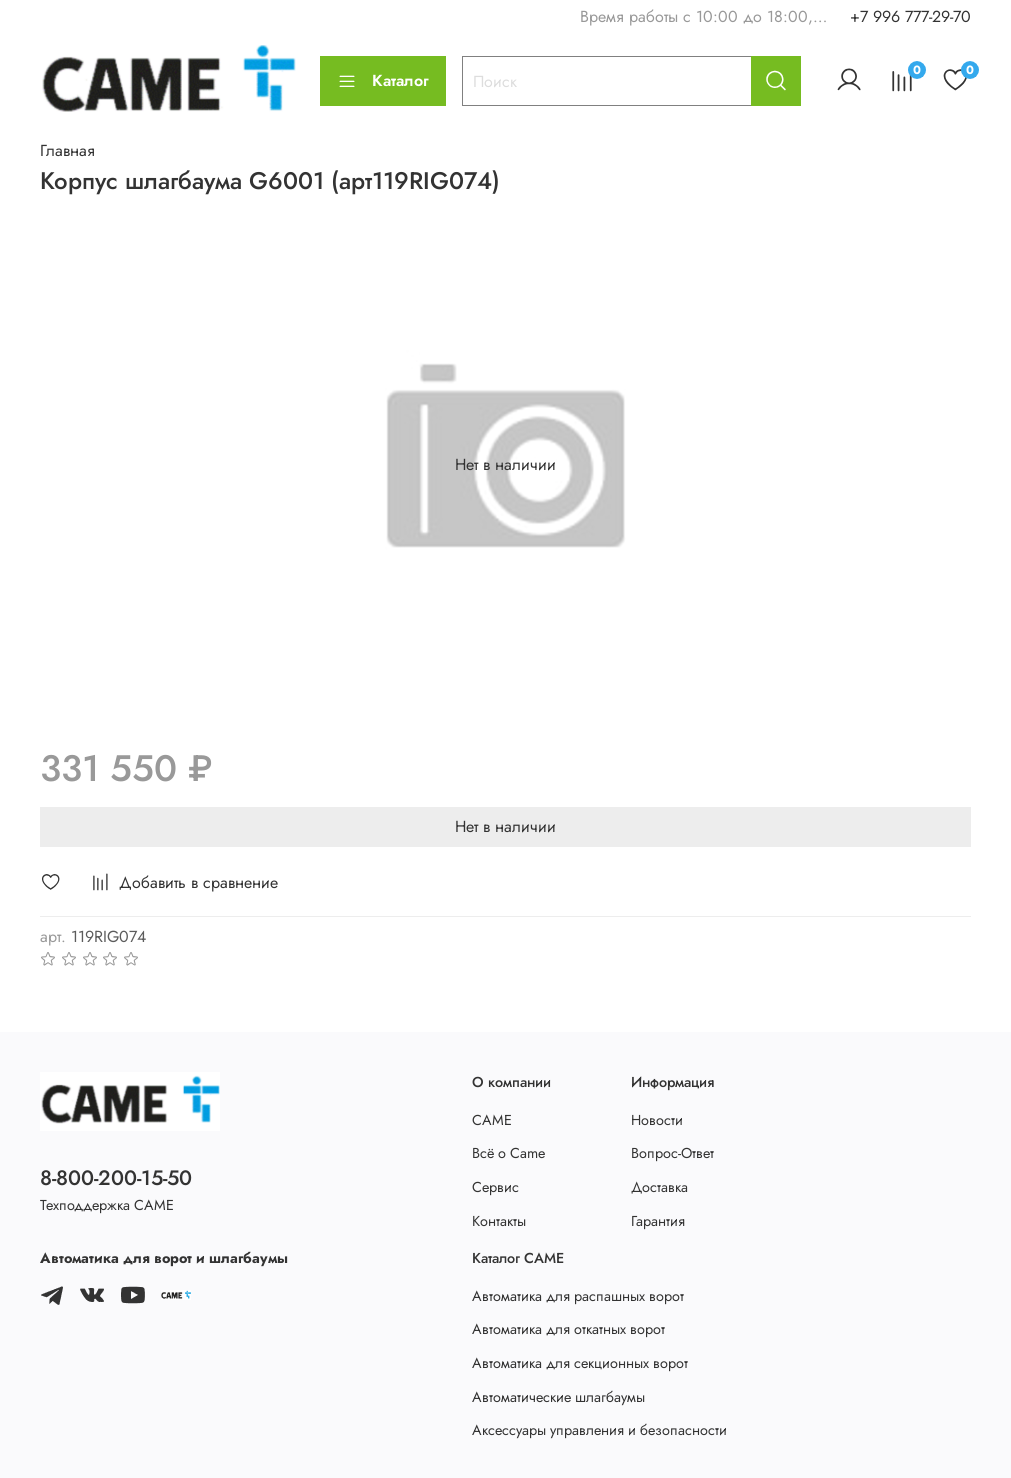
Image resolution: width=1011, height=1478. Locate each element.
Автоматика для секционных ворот (580, 1363)
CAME (492, 1120)
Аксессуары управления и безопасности (599, 1430)
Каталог (383, 80)
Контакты (499, 1221)
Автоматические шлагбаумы (558, 1397)
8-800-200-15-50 (116, 1178)
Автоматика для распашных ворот (578, 1296)
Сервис (495, 1187)
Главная (67, 150)
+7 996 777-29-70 (910, 16)
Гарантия (658, 1221)
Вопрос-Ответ (672, 1153)
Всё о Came (508, 1153)
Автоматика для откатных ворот (568, 1329)
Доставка (659, 1187)
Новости (657, 1120)
